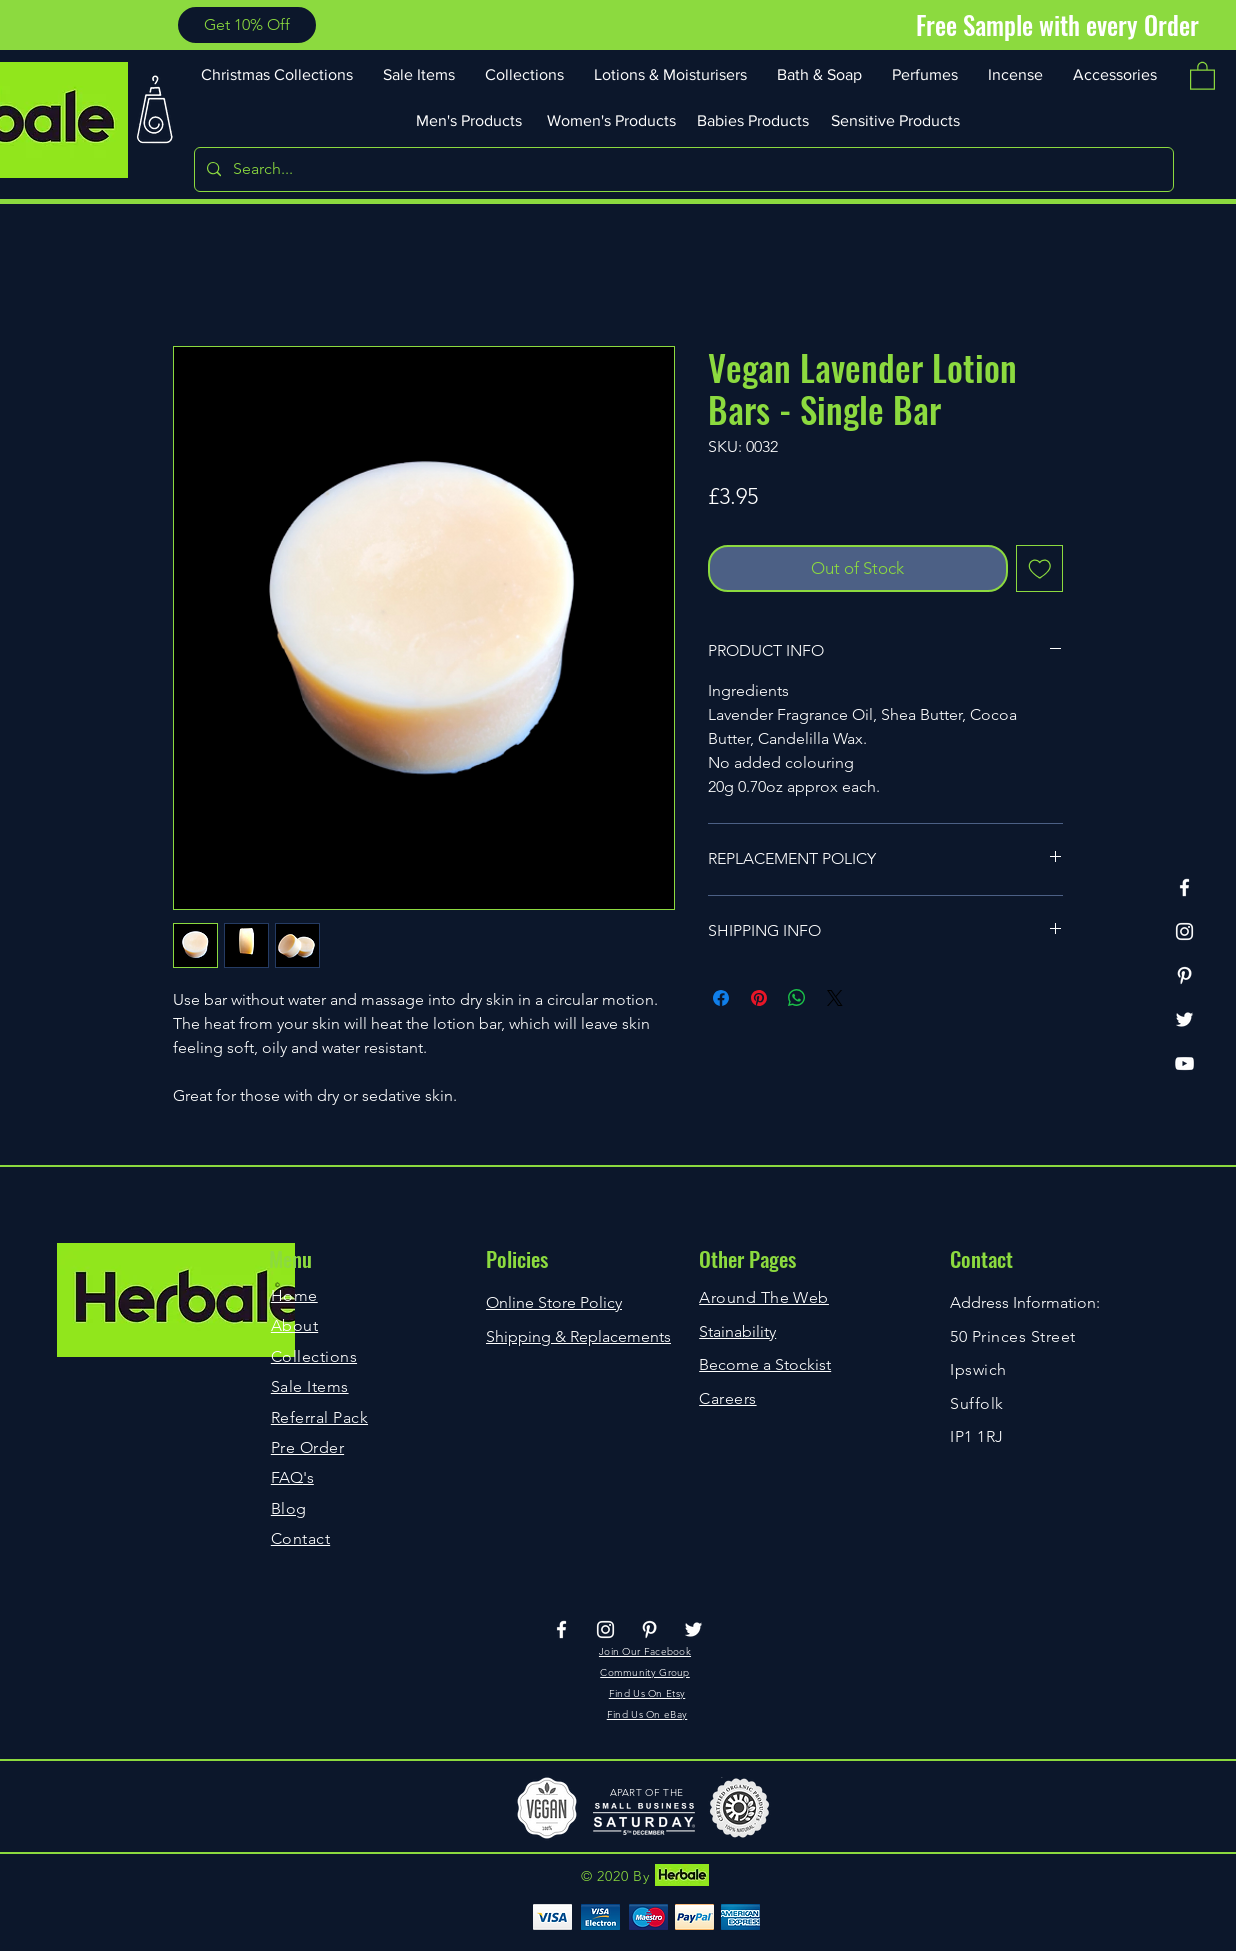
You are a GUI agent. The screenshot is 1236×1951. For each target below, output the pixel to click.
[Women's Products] (613, 120)
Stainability (737, 1331)
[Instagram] (1184, 931)
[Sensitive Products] (897, 120)
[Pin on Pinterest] (759, 998)
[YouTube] (1184, 1063)
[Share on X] (835, 998)
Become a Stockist (765, 1364)
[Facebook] (1184, 887)
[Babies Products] (755, 120)
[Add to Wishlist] (1040, 569)
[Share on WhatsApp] (797, 998)
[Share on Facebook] (721, 998)
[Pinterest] (1184, 975)
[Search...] (682, 169)
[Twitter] (1184, 1019)
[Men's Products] (471, 120)
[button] (247, 25)
